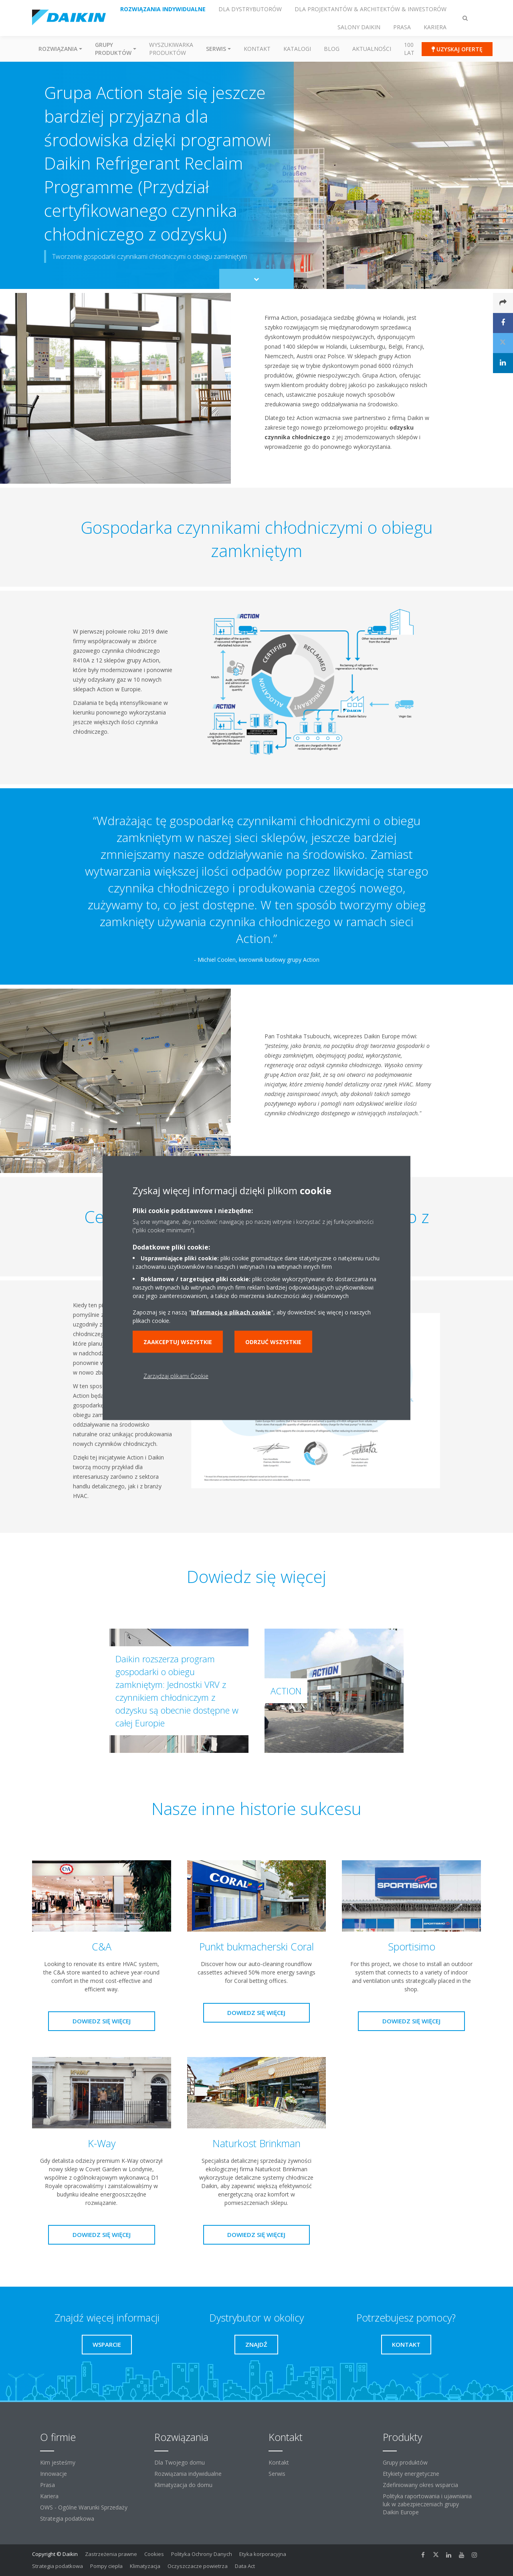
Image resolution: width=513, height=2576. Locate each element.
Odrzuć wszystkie (273, 1342)
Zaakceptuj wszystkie (177, 1342)
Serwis (277, 2473)
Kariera (49, 2496)
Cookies (154, 2554)
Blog (331, 48)
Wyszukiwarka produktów (171, 49)
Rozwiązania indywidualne (188, 2473)
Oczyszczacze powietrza (198, 2566)
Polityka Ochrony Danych (201, 2554)
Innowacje (53, 2473)
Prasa (47, 2485)
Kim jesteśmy (57, 2462)
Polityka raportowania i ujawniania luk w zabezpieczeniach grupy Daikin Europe (427, 2504)
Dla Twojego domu (179, 2462)
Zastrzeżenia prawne (111, 2554)
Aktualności (371, 48)
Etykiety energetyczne (411, 2473)
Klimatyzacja (145, 2566)
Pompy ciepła (106, 2566)
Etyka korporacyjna (262, 2554)
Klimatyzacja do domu (183, 2485)
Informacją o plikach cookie (231, 1312)
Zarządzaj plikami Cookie (175, 1376)
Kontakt (257, 48)
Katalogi (297, 48)
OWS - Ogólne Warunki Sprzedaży (83, 2507)
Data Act (245, 2566)
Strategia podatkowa (67, 2518)
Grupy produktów (405, 2462)
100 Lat (409, 49)
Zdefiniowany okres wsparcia (420, 2485)
